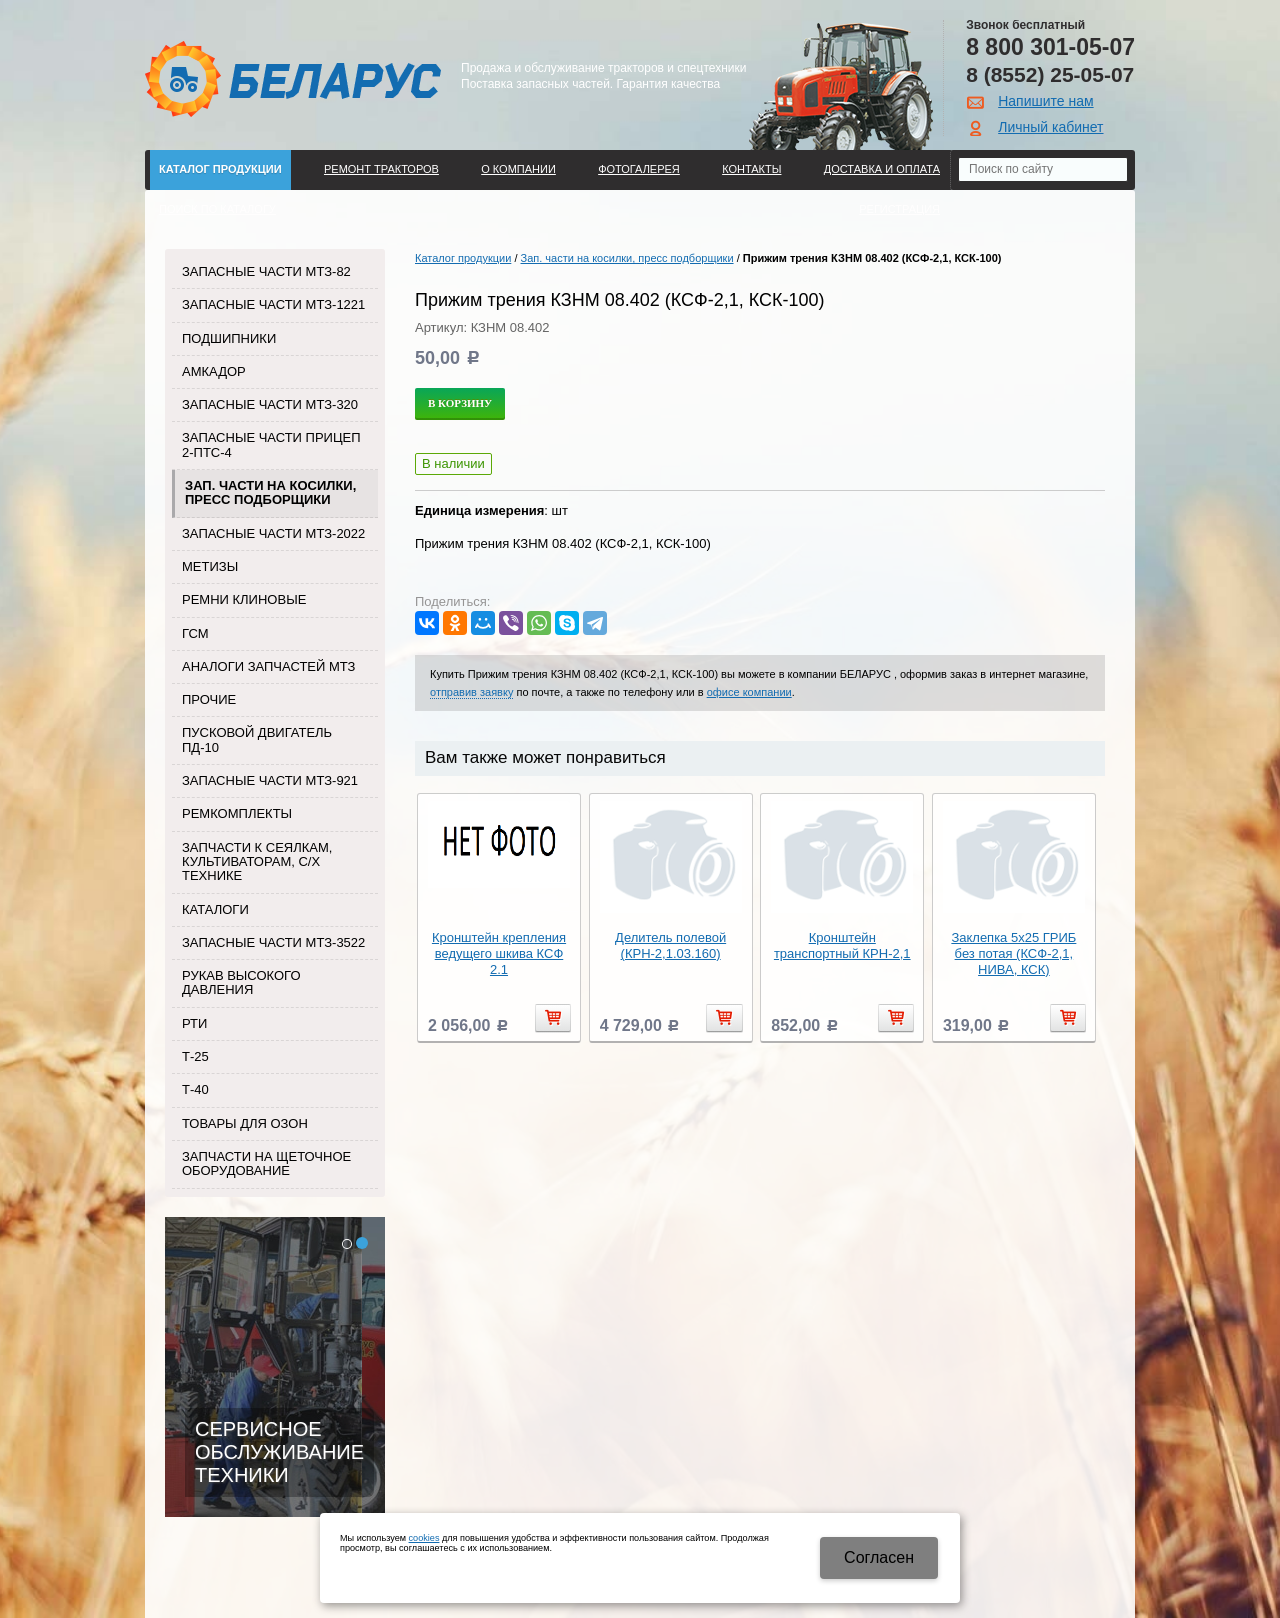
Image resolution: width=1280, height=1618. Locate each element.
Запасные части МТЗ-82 (266, 271)
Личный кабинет (1050, 127)
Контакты (751, 169)
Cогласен (879, 1557)
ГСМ (195, 633)
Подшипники (229, 338)
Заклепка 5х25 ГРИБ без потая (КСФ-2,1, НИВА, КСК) (1013, 953)
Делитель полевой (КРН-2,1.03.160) (670, 945)
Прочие (209, 699)
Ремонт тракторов (381, 169)
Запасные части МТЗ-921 (270, 780)
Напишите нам (1045, 101)
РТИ (194, 1023)
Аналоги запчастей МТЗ (268, 666)
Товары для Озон (245, 1123)
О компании (518, 169)
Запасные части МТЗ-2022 (273, 533)
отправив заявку (471, 692)
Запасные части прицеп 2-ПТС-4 (271, 444)
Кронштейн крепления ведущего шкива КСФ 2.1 (499, 953)
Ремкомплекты (237, 813)
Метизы (210, 566)
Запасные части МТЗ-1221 (273, 304)
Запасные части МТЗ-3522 (273, 942)
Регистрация (899, 209)
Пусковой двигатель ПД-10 (257, 739)
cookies (424, 1538)
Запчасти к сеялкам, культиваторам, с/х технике (257, 862)
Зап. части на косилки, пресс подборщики (270, 492)
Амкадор (214, 371)
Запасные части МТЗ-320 (270, 404)
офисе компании (749, 692)
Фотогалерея (639, 169)
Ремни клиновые (244, 599)
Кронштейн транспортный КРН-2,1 (842, 945)
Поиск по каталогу (217, 209)
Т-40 (195, 1089)
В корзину (460, 403)
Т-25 (195, 1056)
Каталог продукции (220, 169)
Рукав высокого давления (241, 982)
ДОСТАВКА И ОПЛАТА (882, 169)
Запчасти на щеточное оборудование (266, 1163)
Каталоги (215, 909)
